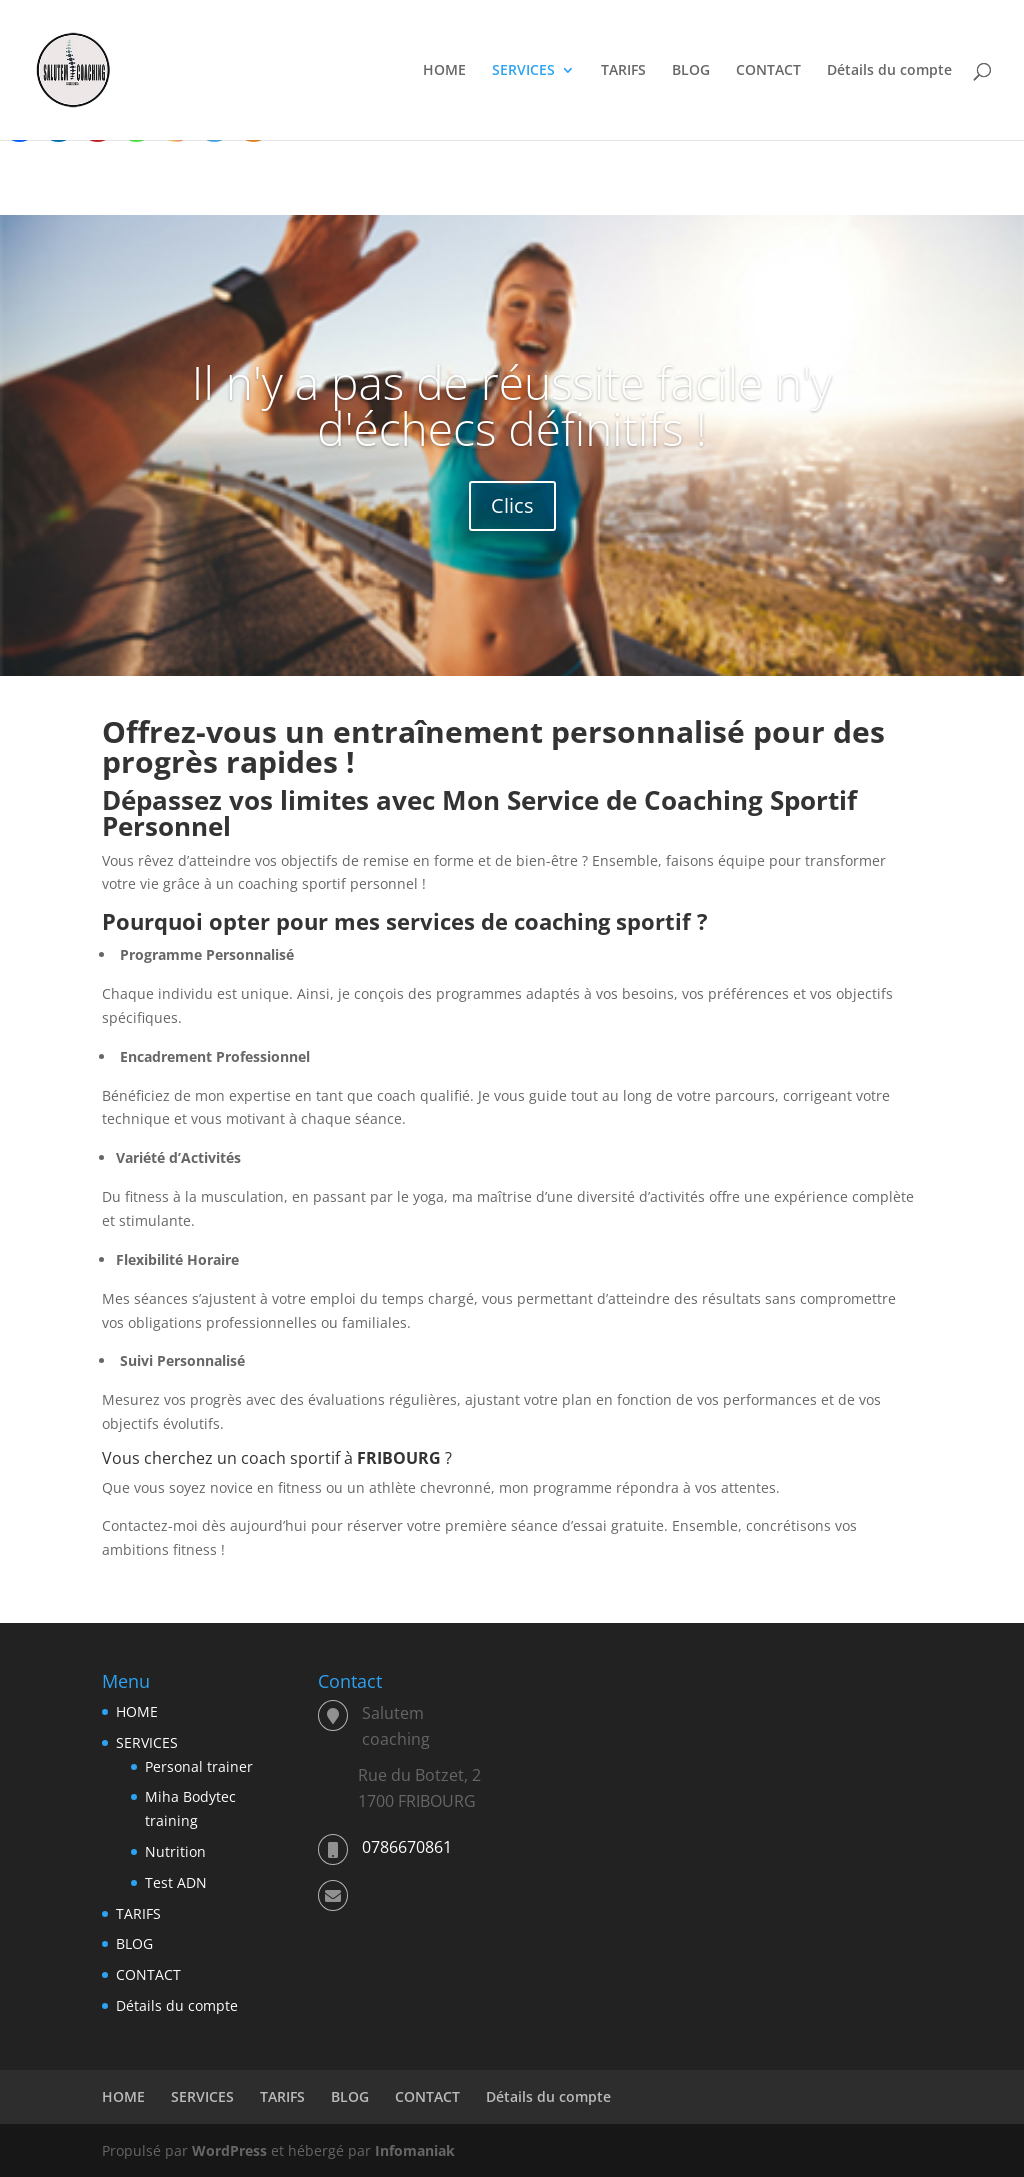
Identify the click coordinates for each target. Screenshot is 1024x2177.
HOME (444, 71)
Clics (512, 505)
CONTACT (768, 71)
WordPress (229, 2150)
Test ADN (176, 1882)
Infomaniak (415, 2150)
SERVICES (523, 71)
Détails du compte (889, 71)
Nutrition (175, 1851)
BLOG (691, 71)
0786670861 (407, 1847)
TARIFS (623, 71)
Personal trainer (199, 1766)
